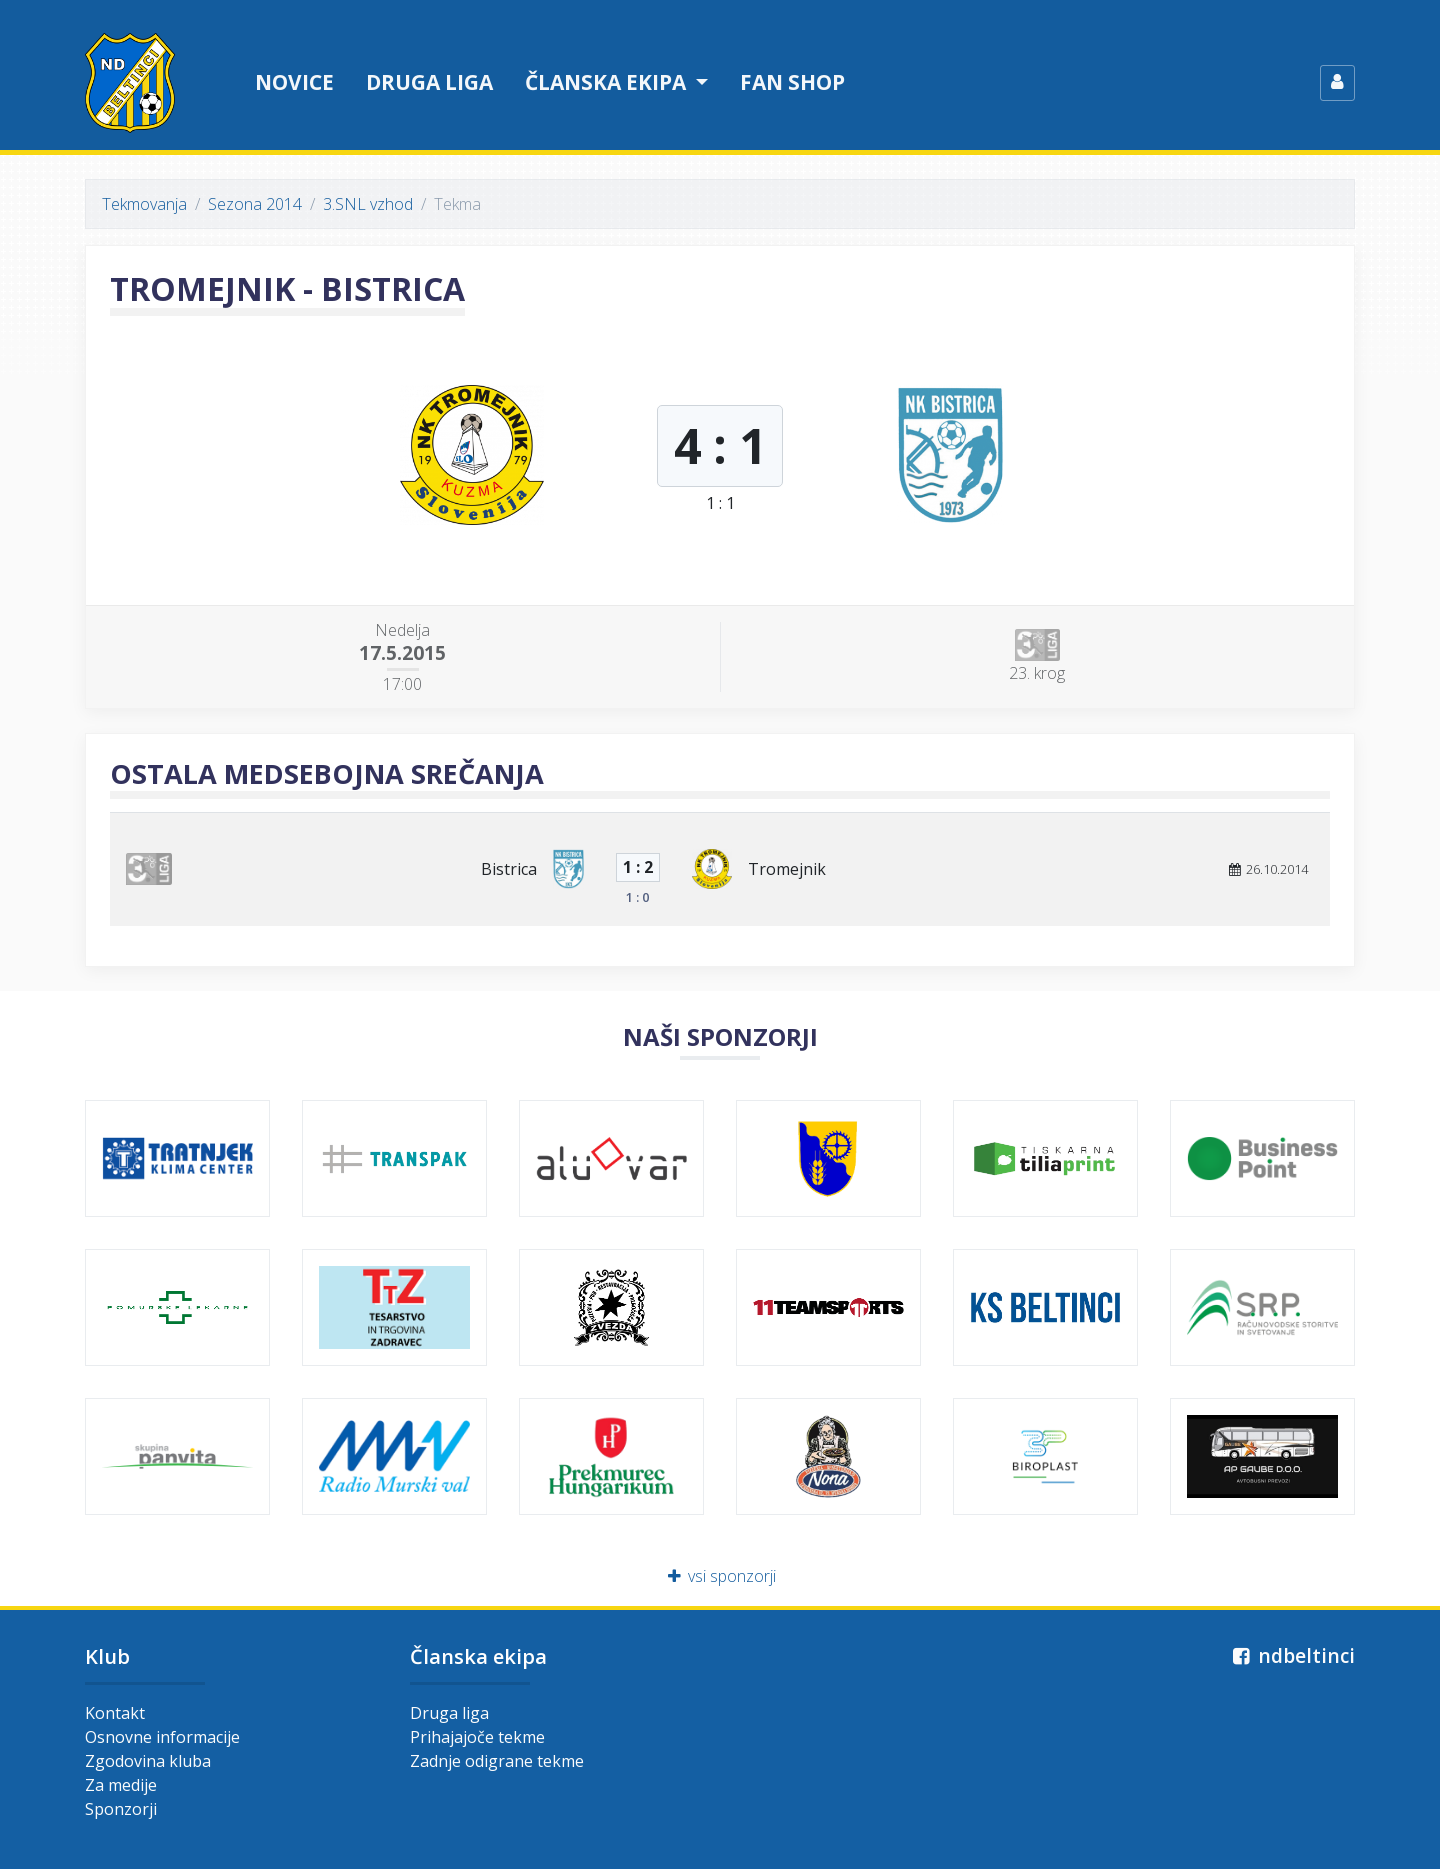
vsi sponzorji (720, 1576)
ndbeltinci (1291, 1655)
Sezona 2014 (255, 204)
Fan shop (792, 82)
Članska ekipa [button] (608, 82)
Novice (294, 82)
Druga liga (429, 82)
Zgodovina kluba (148, 1761)
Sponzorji (121, 1809)
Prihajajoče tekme (477, 1737)
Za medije (121, 1785)
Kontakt (115, 1713)
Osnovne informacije (162, 1737)
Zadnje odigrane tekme (497, 1761)
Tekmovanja (144, 204)
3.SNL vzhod (368, 204)
